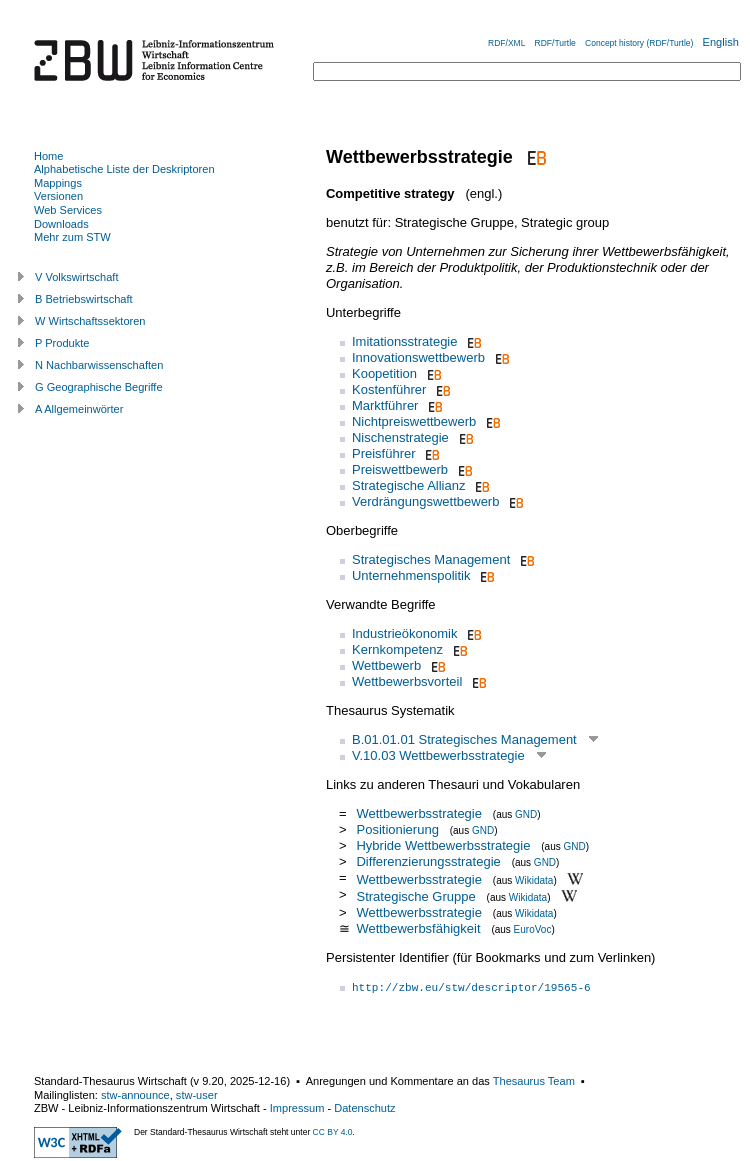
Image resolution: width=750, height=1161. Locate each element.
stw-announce (135, 1095)
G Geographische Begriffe (99, 387)
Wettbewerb (386, 665)
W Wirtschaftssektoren (90, 321)
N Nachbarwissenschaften (99, 365)
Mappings (58, 183)
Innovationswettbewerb (418, 357)
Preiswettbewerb (400, 469)
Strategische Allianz (408, 485)
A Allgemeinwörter (79, 409)
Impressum (297, 1108)
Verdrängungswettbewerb (425, 501)
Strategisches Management (431, 559)
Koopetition (384, 373)
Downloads (61, 224)
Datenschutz (364, 1108)
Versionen (58, 196)
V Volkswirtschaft (77, 277)
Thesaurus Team (534, 1081)
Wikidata (534, 879)
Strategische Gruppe (415, 896)
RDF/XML (506, 43)
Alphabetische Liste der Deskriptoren (124, 169)
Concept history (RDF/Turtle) (639, 43)
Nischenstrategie (400, 437)
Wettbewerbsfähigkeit (418, 928)
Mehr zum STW (72, 237)
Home (48, 156)
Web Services (68, 210)
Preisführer (384, 453)
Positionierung (399, 829)
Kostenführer (389, 389)
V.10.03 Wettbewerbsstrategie (438, 755)
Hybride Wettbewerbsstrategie (443, 845)
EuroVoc (533, 929)
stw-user (197, 1095)
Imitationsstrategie (405, 341)
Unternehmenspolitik (411, 575)
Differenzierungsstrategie (428, 861)
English (721, 42)
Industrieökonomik (405, 633)
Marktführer (385, 405)
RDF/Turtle (555, 43)
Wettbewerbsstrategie (419, 813)
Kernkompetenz (397, 649)
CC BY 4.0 (333, 1132)
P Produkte (62, 343)
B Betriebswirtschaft (84, 299)
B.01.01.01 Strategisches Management (464, 739)
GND (526, 814)
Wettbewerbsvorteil (407, 681)
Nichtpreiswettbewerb (414, 421)
